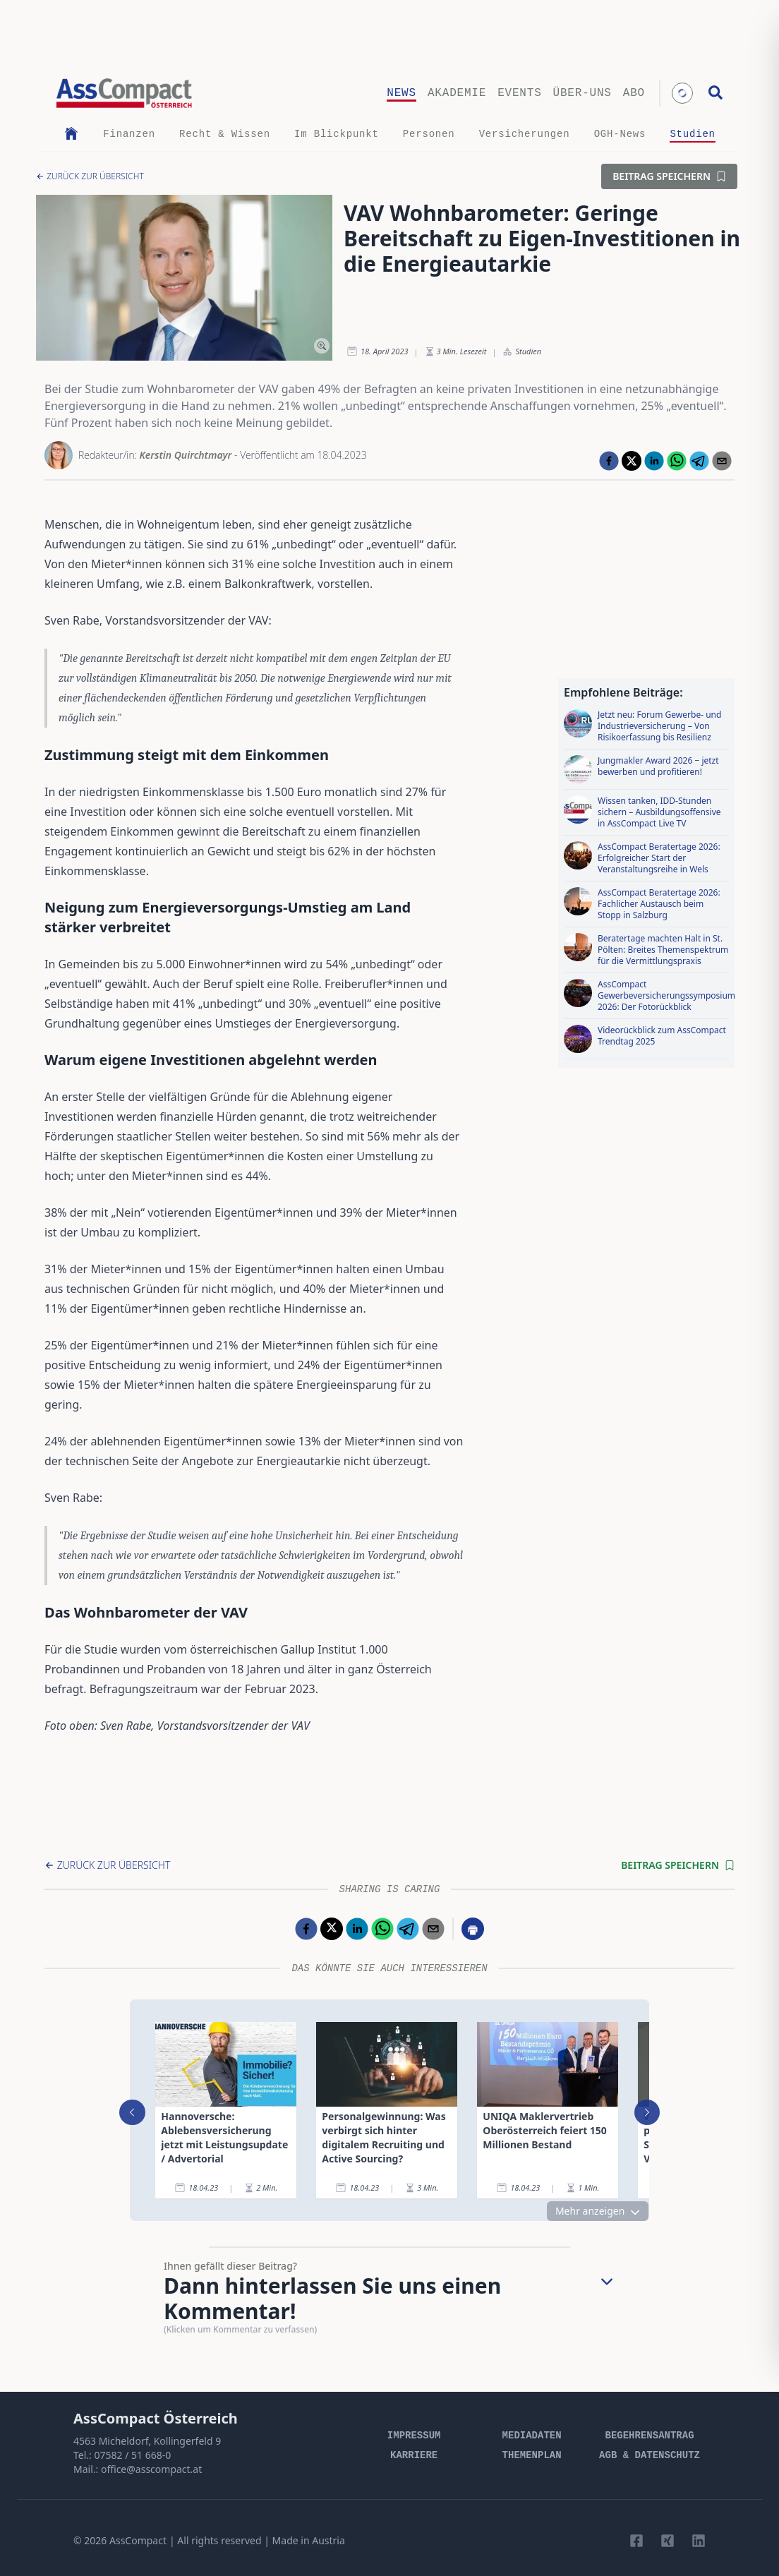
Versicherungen (524, 134)
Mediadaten (532, 2435)
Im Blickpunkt (336, 134)
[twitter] (631, 461)
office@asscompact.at (151, 2469)
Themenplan (532, 2455)
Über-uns (582, 93)
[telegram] (699, 461)
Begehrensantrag (649, 2435)
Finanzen (129, 134)
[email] (722, 461)
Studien (692, 134)
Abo (634, 93)
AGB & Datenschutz (649, 2455)
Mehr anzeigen (609, 2210)
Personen (429, 134)
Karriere (413, 2455)
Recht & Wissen (224, 134)
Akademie (457, 93)
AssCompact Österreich (155, 2418)
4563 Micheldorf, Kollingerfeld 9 (147, 2441)
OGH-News (620, 134)
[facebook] (609, 461)
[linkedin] (654, 461)
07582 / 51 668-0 (132, 2455)
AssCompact (138, 2540)
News (401, 93)
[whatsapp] (677, 461)
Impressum (414, 2435)
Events (519, 93)
